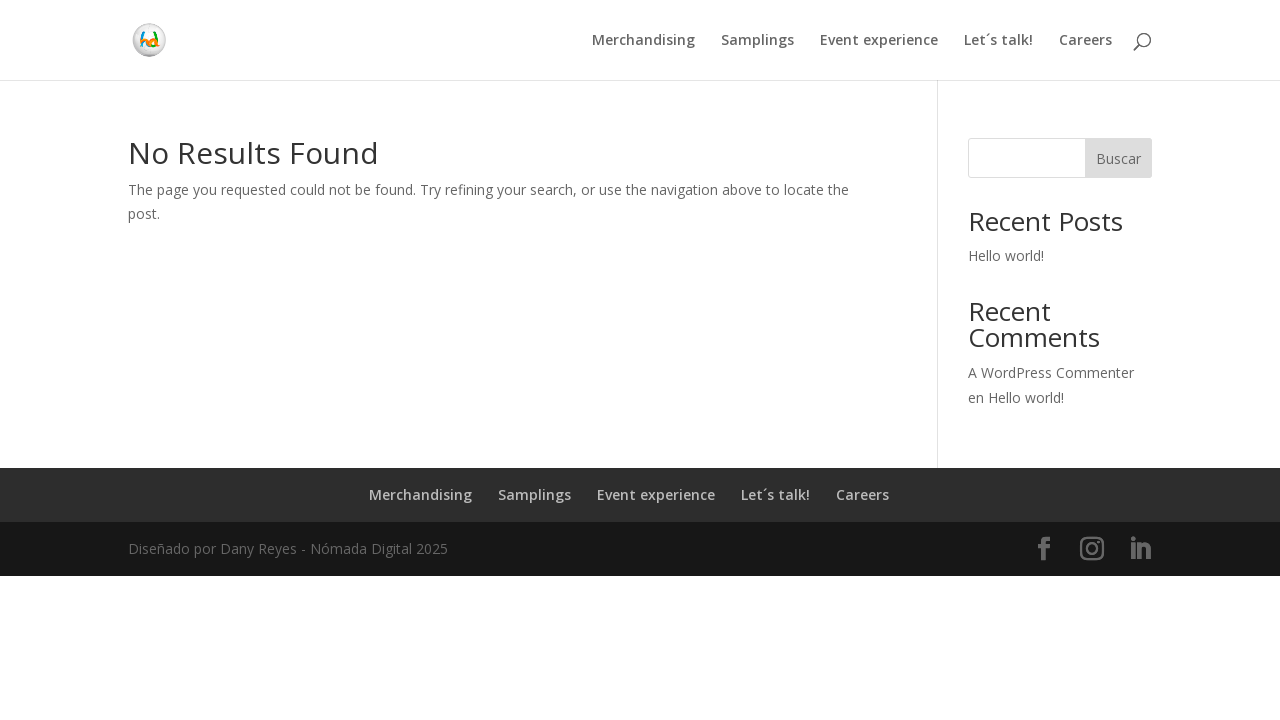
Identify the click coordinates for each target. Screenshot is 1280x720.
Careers (1085, 41)
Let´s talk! (998, 41)
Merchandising (643, 41)
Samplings (757, 41)
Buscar (1118, 158)
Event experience (879, 41)
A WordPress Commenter (1051, 372)
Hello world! (1006, 255)
